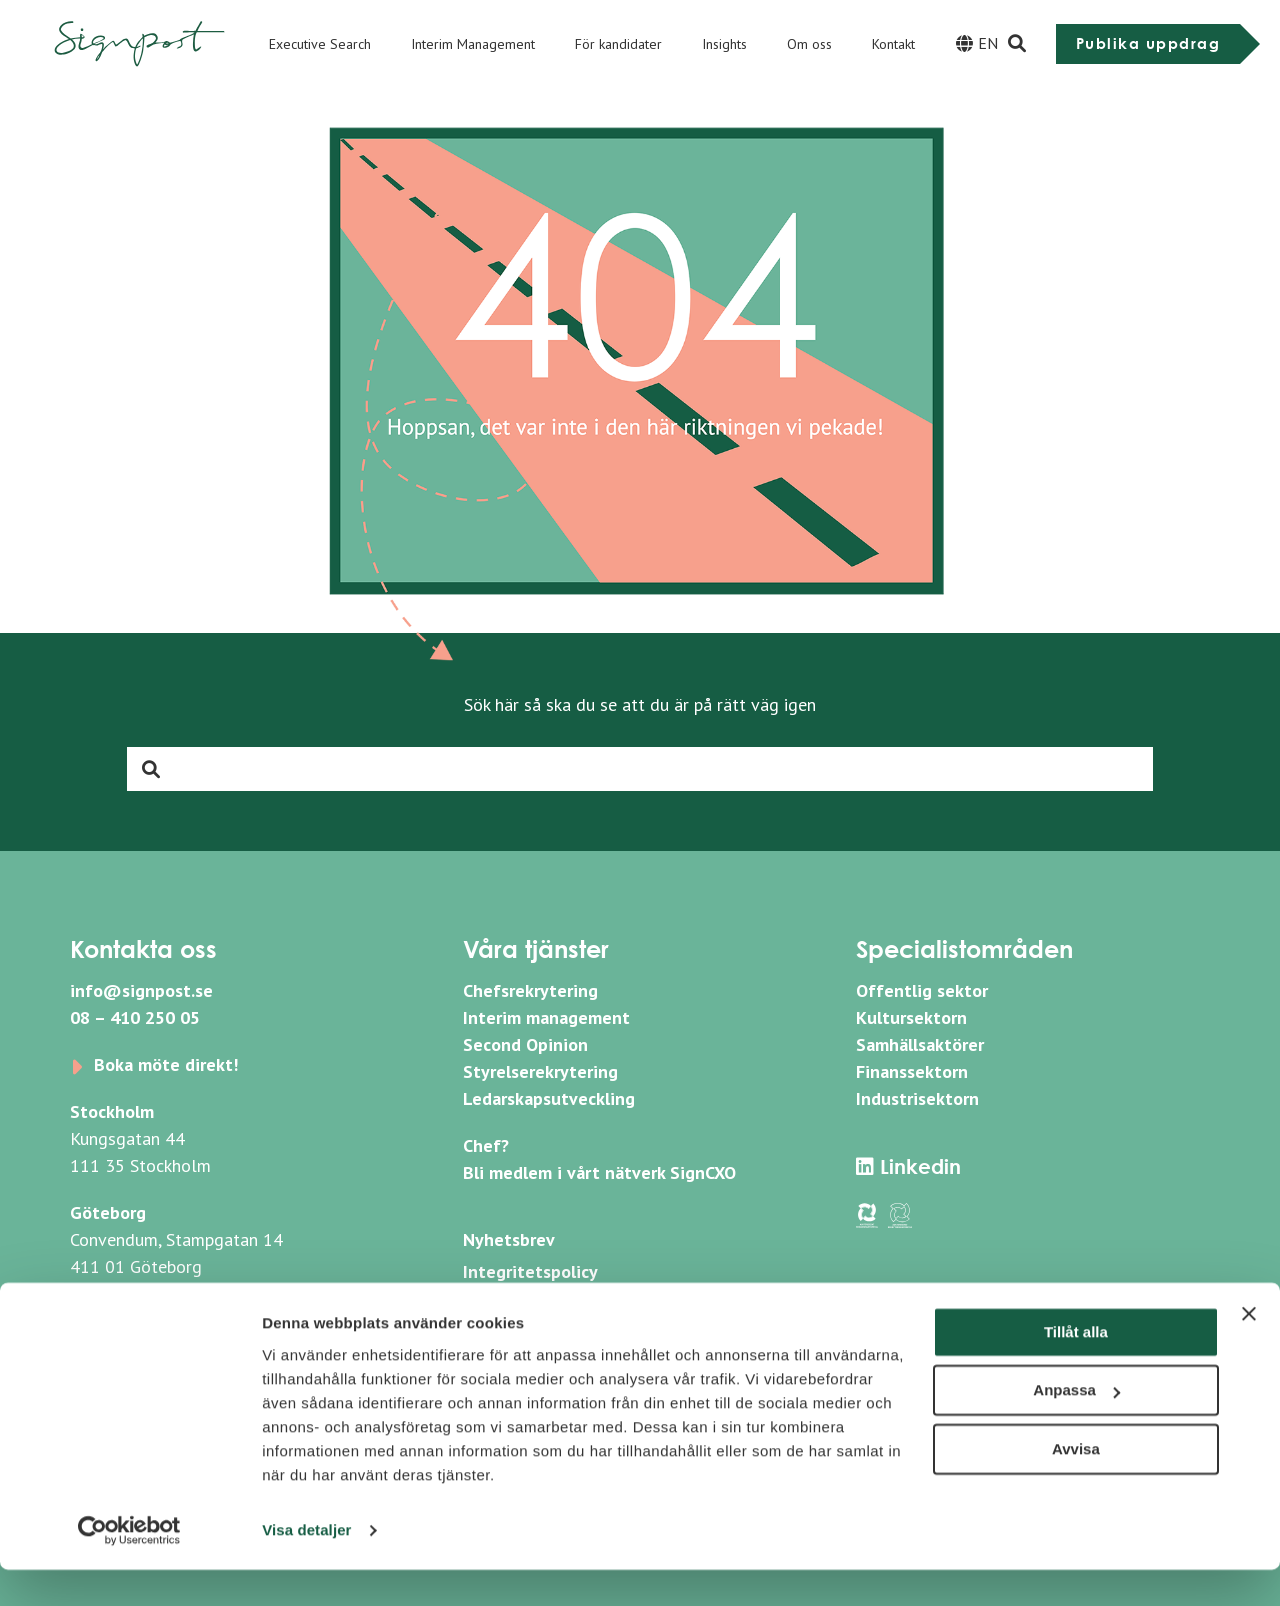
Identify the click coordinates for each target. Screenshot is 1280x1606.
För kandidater (618, 44)
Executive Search (320, 44)
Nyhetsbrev (509, 1239)
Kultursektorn (911, 1017)
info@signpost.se (141, 990)
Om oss (809, 44)
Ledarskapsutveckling (549, 1098)
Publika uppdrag (1148, 43)
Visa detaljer (306, 1566)
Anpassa (1076, 1426)
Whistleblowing (525, 1303)
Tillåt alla (1076, 1368)
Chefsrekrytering (530, 990)
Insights (724, 44)
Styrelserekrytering (540, 1071)
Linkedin (908, 1166)
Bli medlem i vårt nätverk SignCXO (599, 1172)
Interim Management (473, 44)
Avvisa (1076, 1485)
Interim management (546, 1017)
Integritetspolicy (530, 1271)
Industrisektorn (917, 1098)
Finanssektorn (912, 1071)
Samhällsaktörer (920, 1044)
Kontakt (893, 44)
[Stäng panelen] (1249, 1350)
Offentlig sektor (922, 990)
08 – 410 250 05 (135, 1017)
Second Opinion (525, 1044)
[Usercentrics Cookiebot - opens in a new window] (129, 1567)
